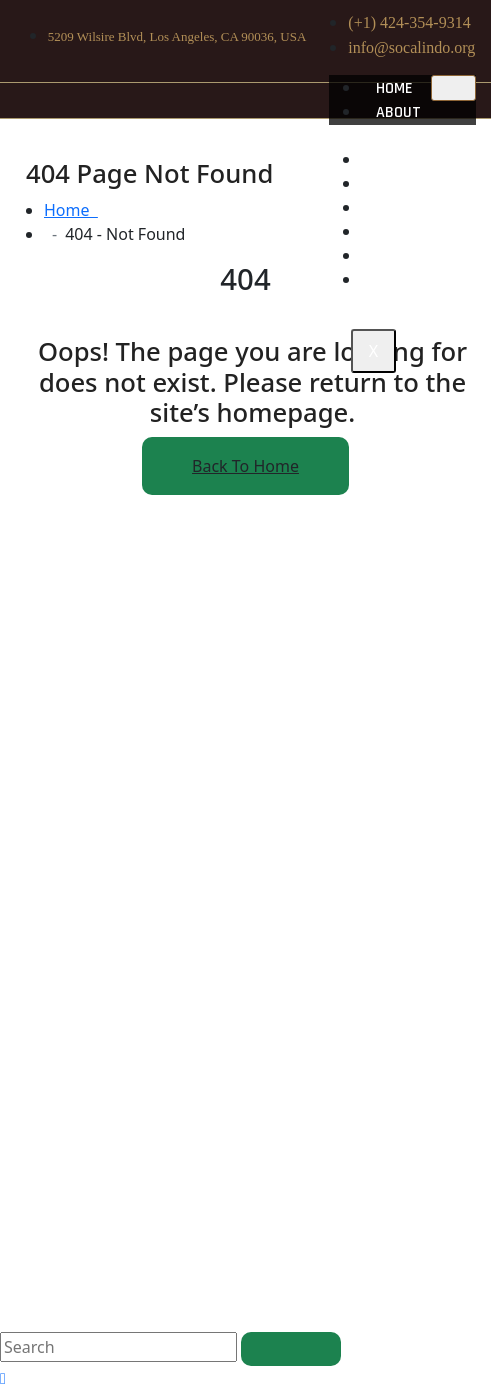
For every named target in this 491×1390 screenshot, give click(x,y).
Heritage (408, 160)
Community (415, 184)
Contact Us (418, 280)
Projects (411, 232)
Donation (409, 256)
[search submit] (291, 1349)
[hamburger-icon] (453, 88)
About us (391, 124)
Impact (401, 208)
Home (394, 88)
